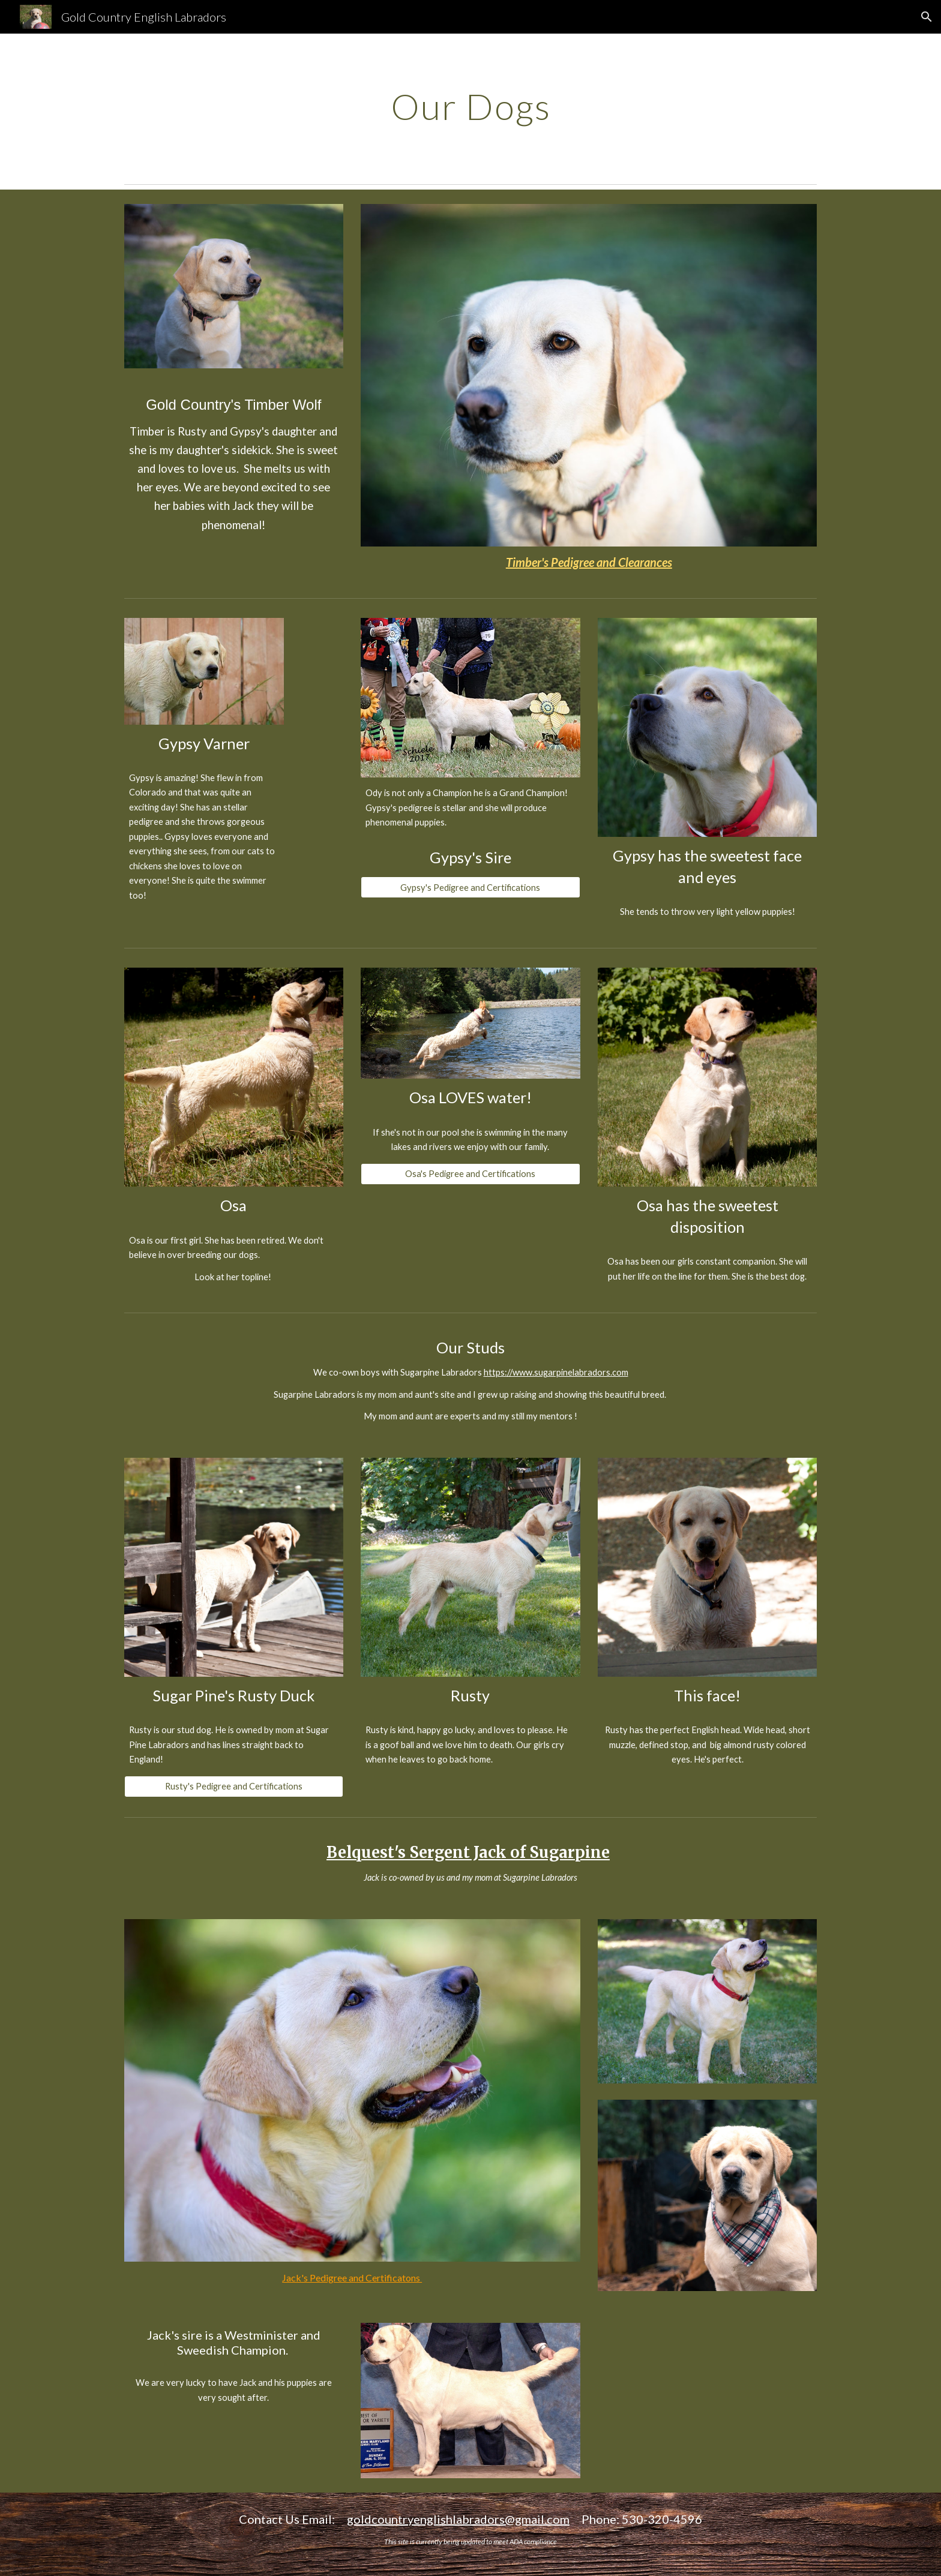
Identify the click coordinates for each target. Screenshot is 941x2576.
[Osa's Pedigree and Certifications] (470, 1173)
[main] (470, 106)
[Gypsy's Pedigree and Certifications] (470, 887)
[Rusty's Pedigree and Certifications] (234, 1786)
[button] (926, 16)
